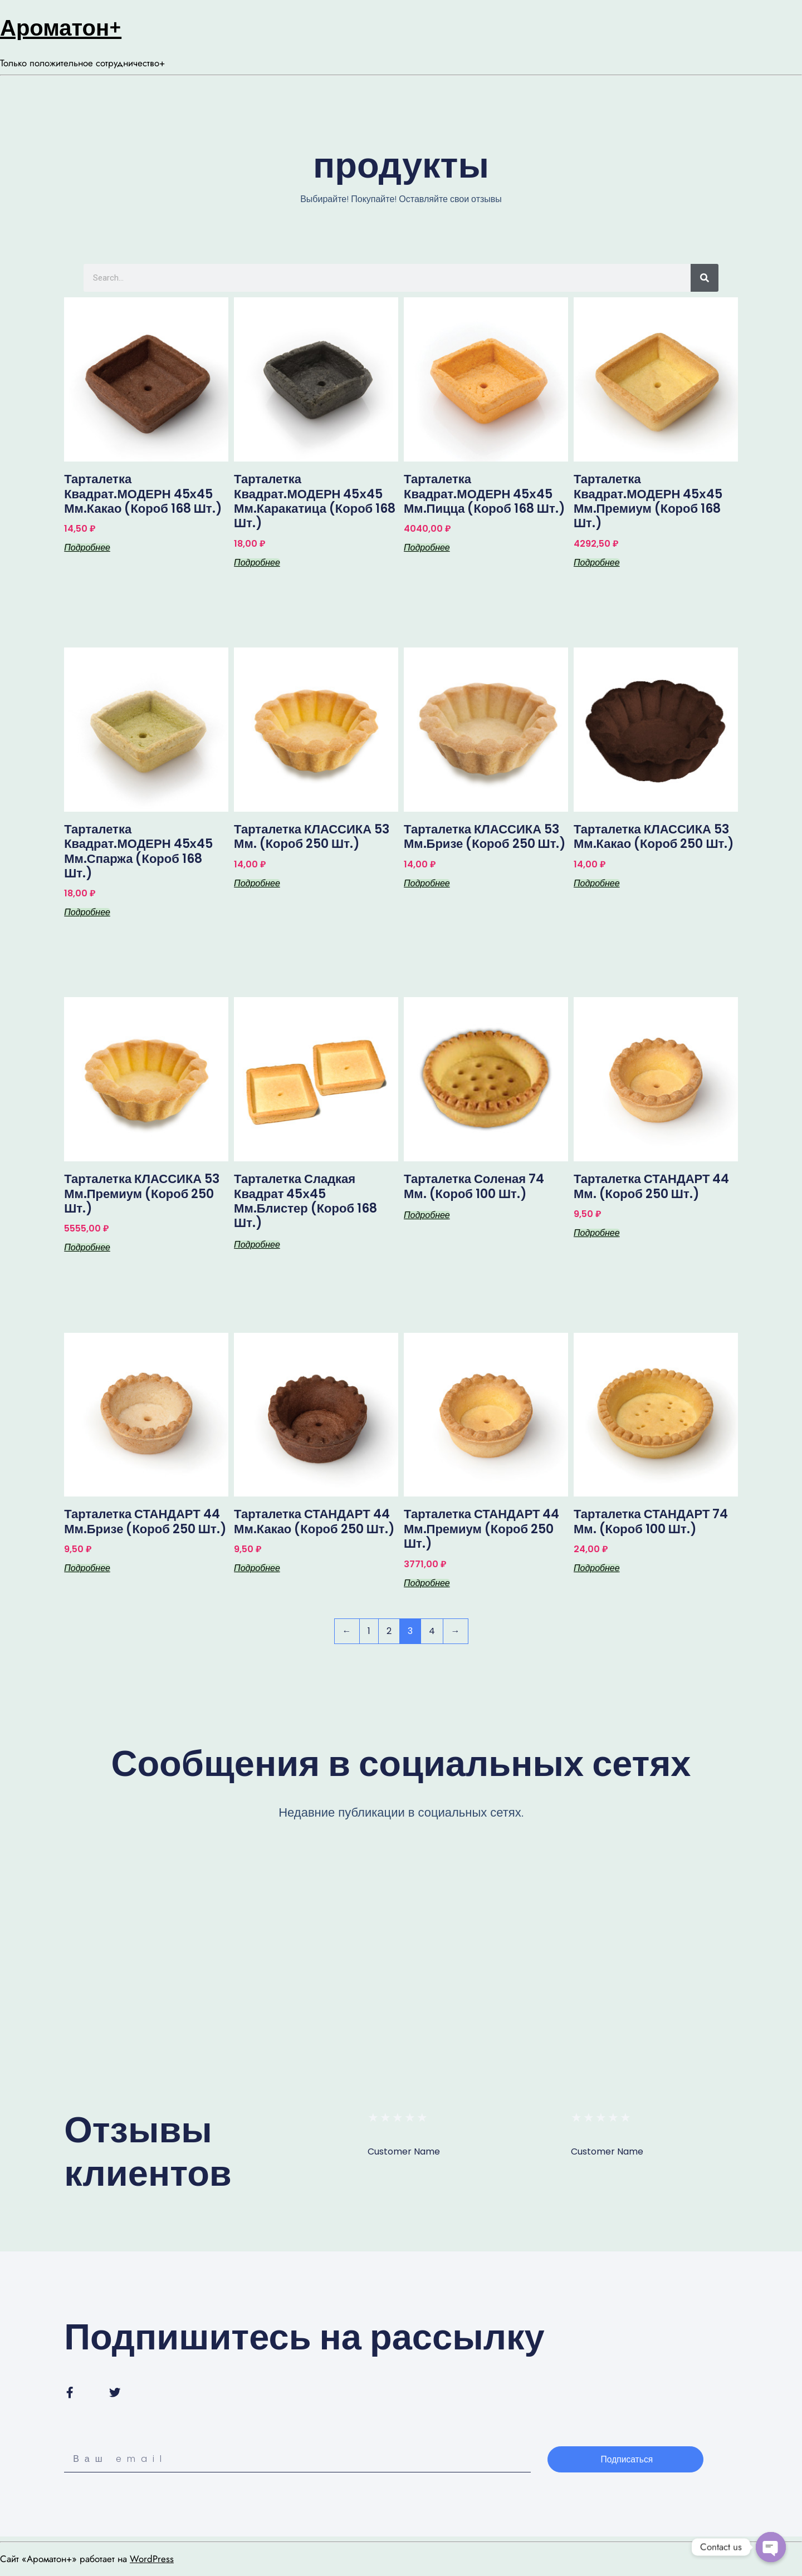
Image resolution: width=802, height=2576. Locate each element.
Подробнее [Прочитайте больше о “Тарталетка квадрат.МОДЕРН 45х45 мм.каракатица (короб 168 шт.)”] (257, 562)
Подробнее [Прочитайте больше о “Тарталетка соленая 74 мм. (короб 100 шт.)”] (427, 1215)
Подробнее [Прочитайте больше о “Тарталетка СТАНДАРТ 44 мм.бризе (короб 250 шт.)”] (87, 1568)
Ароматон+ (60, 27)
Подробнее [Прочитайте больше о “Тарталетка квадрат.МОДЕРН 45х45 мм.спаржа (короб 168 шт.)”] (87, 912)
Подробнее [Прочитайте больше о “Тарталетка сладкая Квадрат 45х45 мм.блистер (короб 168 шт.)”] (257, 1244)
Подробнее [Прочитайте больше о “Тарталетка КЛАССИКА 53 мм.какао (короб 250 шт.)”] (597, 883)
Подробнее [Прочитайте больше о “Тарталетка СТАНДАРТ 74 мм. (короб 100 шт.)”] (597, 1568)
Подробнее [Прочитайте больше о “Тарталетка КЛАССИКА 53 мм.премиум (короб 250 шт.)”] (87, 1247)
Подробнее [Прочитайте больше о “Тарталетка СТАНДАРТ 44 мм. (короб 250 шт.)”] (597, 1233)
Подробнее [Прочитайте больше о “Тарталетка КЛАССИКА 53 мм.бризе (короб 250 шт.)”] (427, 883)
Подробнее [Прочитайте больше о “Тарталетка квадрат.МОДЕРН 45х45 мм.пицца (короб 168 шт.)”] (427, 547)
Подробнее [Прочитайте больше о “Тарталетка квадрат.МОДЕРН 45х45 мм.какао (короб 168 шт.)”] (87, 547)
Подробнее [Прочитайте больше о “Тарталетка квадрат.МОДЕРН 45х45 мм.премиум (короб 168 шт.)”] (597, 562)
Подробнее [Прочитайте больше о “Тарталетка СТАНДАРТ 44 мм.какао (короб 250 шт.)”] (257, 1568)
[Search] (704, 278)
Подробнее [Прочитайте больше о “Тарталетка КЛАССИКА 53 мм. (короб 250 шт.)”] (257, 883)
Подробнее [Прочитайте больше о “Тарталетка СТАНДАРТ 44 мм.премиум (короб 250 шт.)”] (427, 1583)
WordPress (152, 2559)
